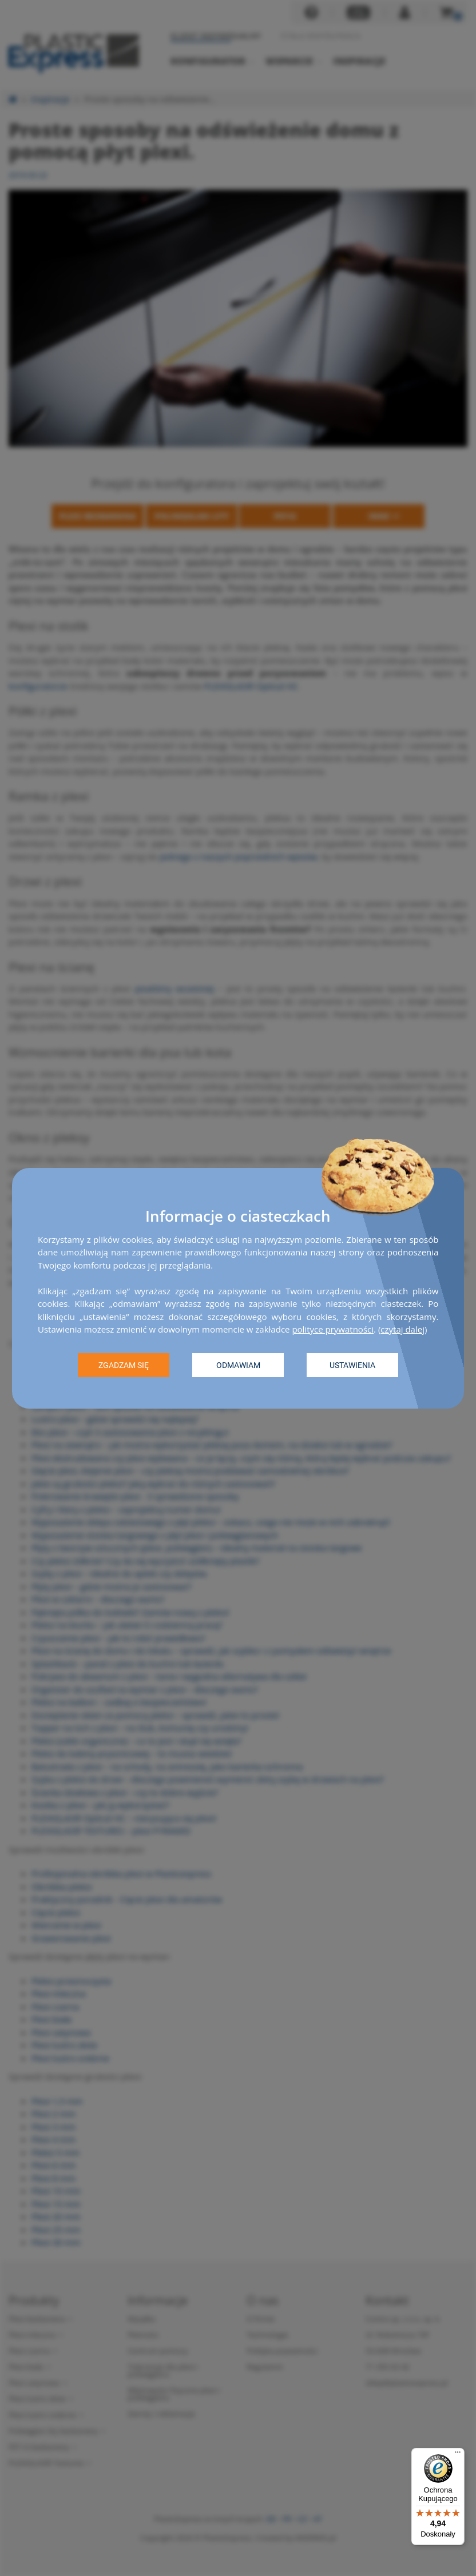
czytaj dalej (402, 1329)
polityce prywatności (333, 1329)
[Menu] (458, 2455)
